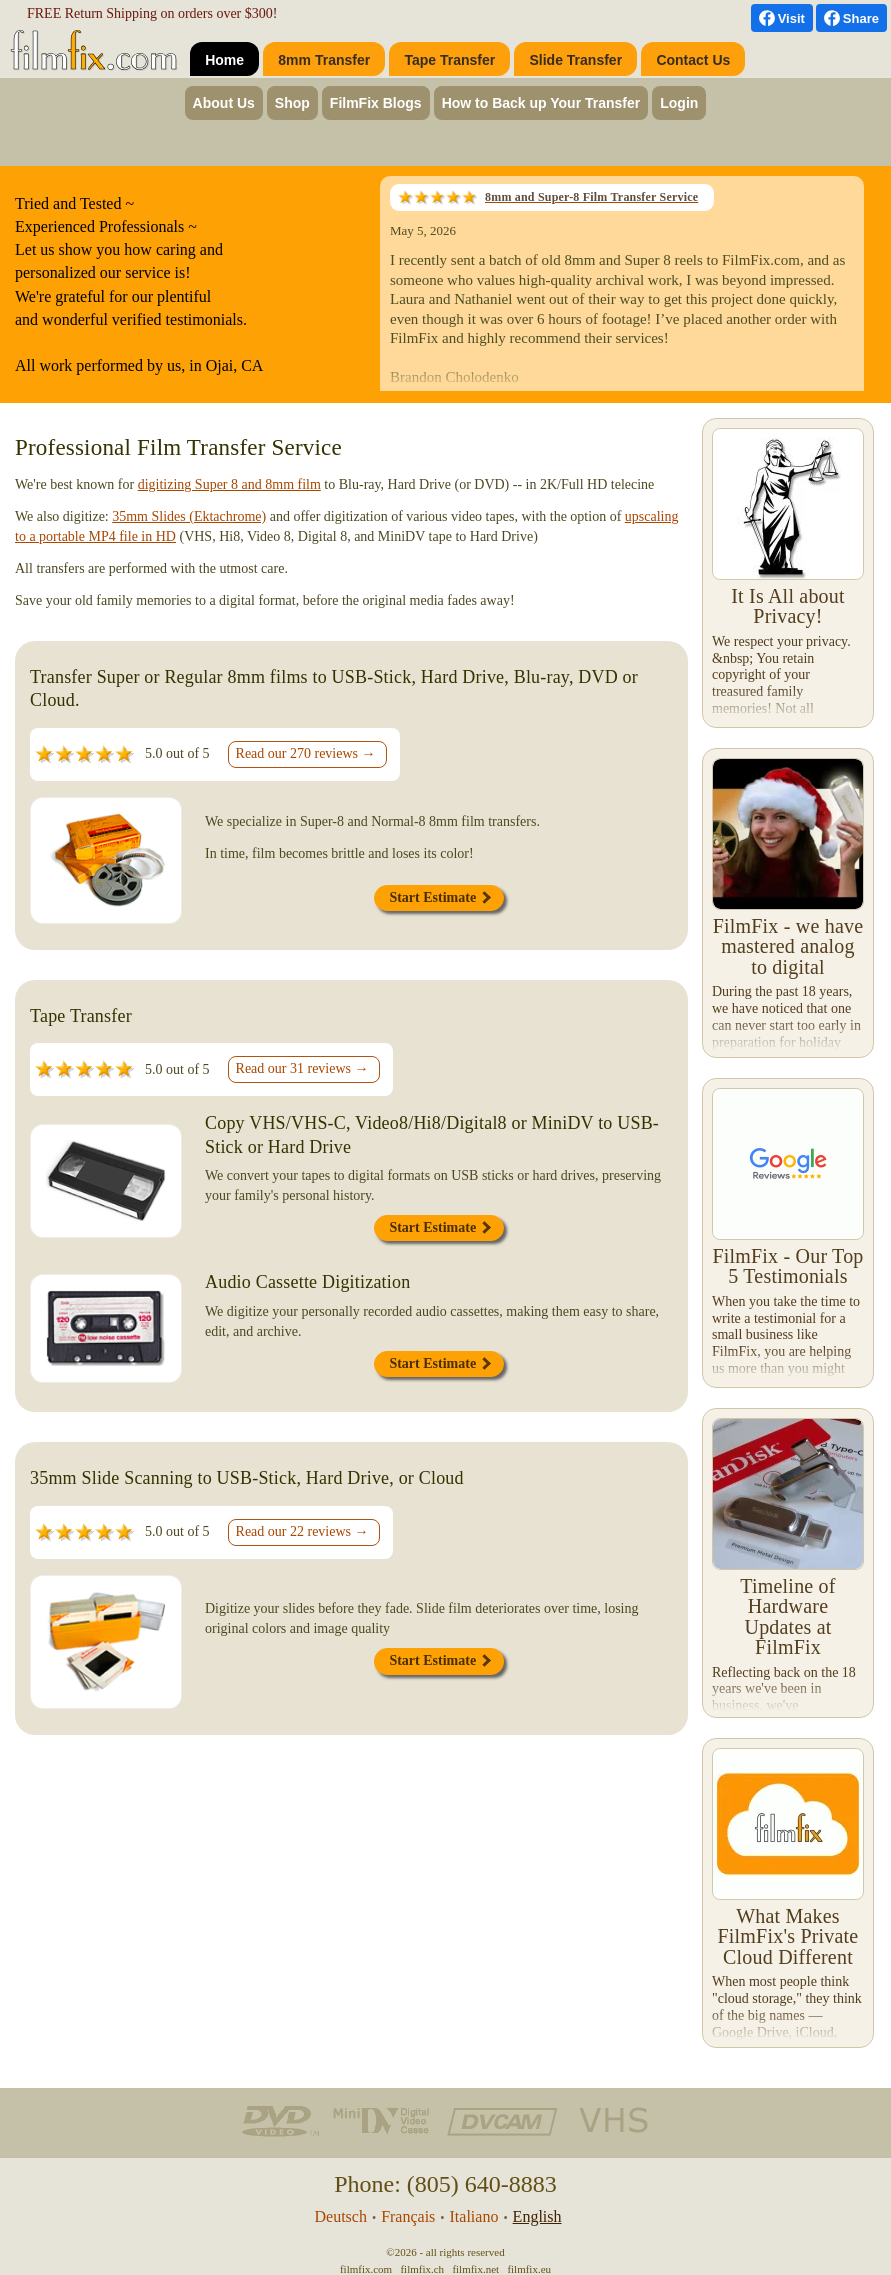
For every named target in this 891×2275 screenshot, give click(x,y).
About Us (224, 103)
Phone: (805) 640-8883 (445, 2184)
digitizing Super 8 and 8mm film (229, 484)
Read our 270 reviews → (306, 753)
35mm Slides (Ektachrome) (189, 516)
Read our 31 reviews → (302, 1068)
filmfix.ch (422, 2269)
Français (408, 2216)
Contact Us (693, 60)
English (537, 2216)
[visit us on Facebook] (782, 18)
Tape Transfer (449, 60)
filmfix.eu (529, 2269)
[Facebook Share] (851, 18)
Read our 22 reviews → (302, 1531)
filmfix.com (366, 2269)
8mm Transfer (324, 60)
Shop (292, 103)
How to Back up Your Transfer (541, 103)
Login (679, 103)
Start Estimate (439, 897)
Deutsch (340, 2216)
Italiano (474, 2216)
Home (224, 60)
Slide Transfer (576, 60)
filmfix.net (475, 2269)
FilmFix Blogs (376, 103)
